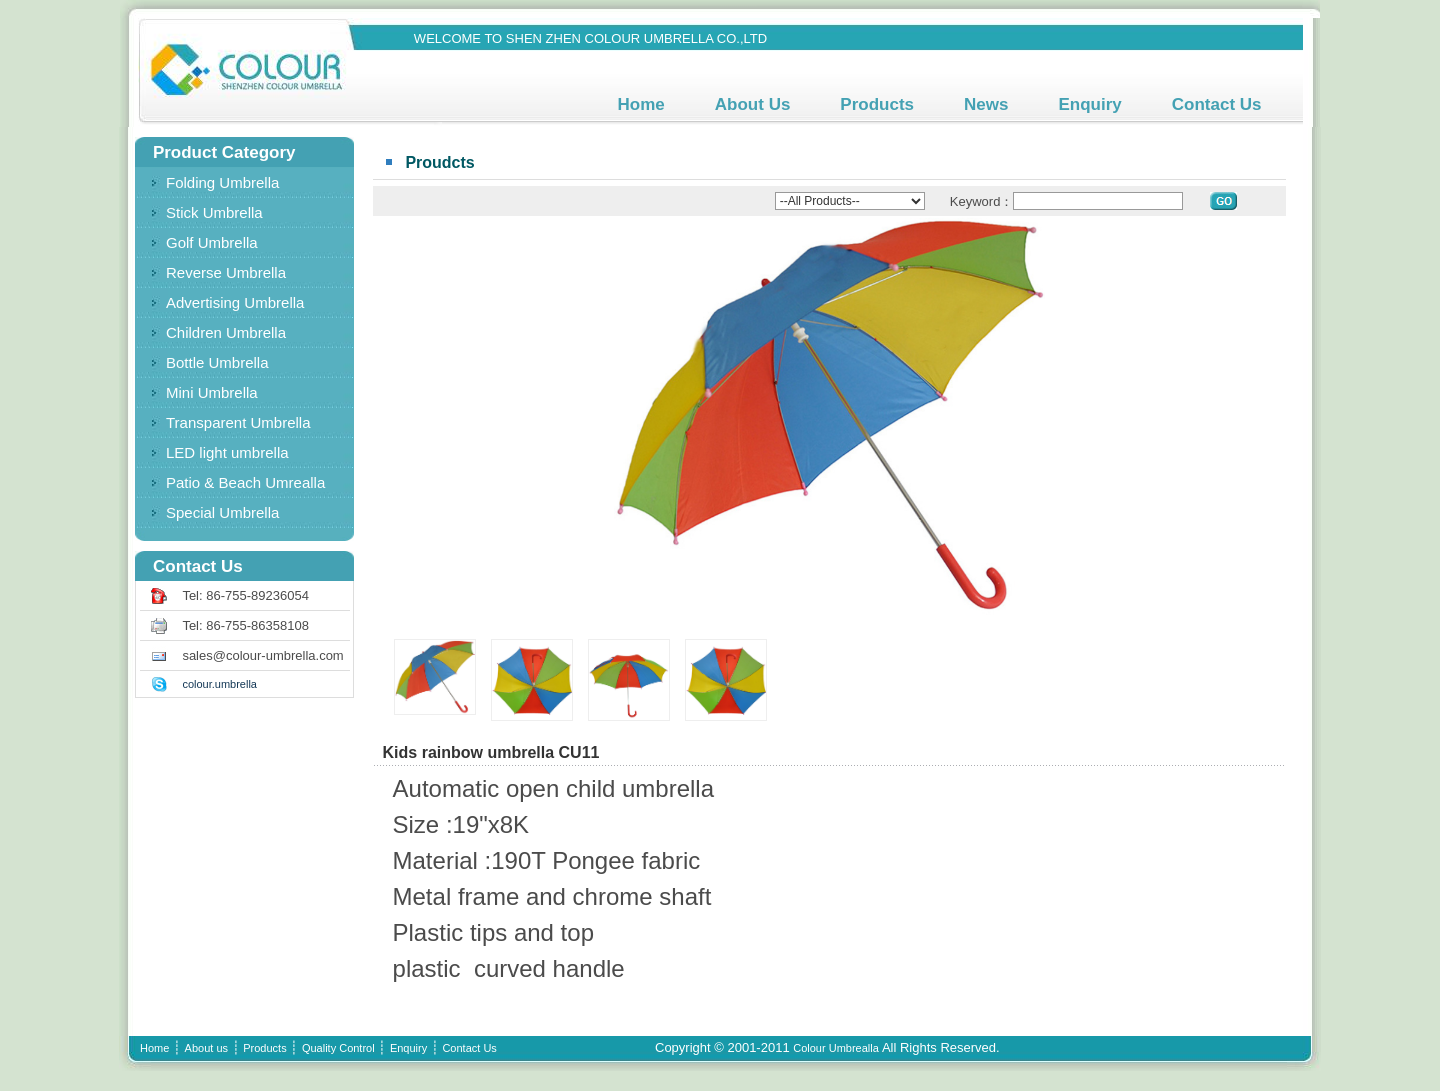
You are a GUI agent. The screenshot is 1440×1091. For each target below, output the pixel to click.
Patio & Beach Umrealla (245, 482)
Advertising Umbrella (235, 302)
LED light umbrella (227, 452)
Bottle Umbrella (217, 362)
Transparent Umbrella (238, 422)
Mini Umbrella (212, 392)
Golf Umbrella (212, 242)
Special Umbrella (222, 512)
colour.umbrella (219, 684)
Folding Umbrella (222, 182)
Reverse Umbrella (226, 272)
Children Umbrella (226, 332)
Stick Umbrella (214, 212)
